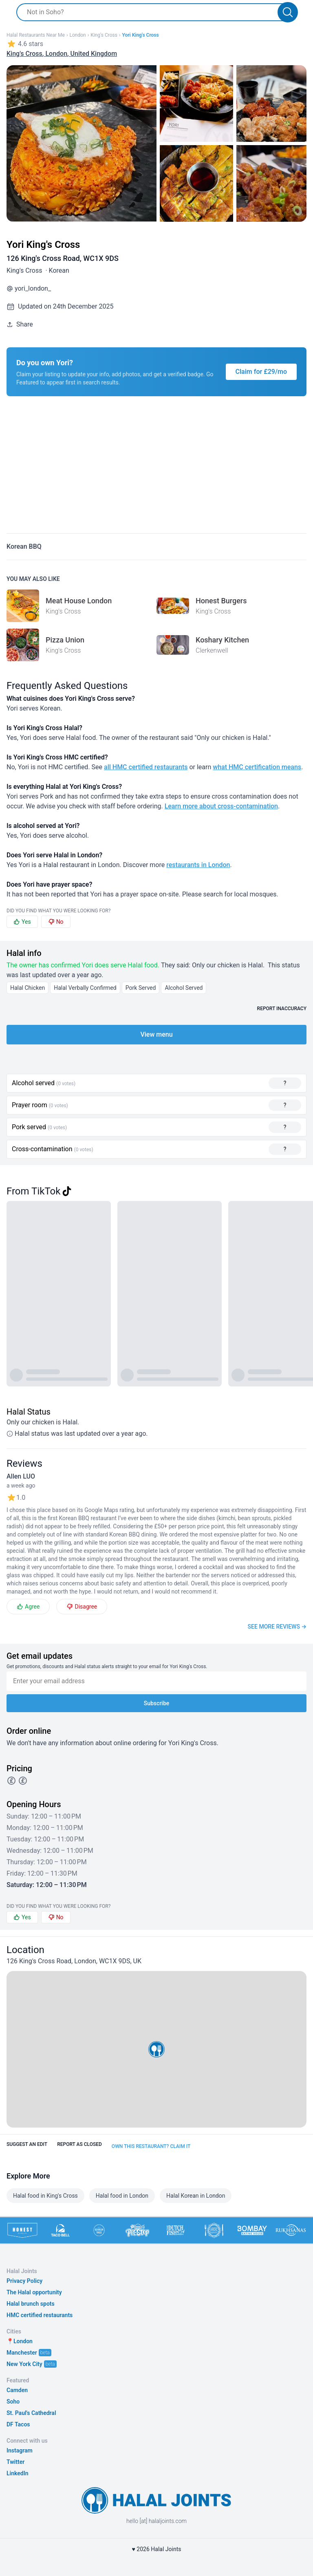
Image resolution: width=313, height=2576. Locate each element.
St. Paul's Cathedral (31, 2413)
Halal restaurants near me (36, 35)
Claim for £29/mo (261, 371)
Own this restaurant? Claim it (151, 2146)
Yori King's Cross (140, 35)
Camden (17, 2390)
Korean (59, 270)
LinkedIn (18, 2473)
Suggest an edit (27, 2144)
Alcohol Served (184, 987)
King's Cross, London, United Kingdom (62, 53)
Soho (13, 2401)
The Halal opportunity (34, 2292)
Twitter (15, 2462)
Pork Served (141, 987)
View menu (156, 1034)
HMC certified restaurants (40, 2315)
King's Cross (103, 35)
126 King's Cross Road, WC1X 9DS (63, 258)
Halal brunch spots (31, 2303)
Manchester (22, 2352)
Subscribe (157, 1703)
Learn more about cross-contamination (221, 806)
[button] (156, 2049)
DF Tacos (18, 2424)
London (77, 35)
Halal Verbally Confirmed (85, 987)
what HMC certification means (257, 767)
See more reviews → (277, 1626)
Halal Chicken (27, 987)
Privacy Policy (24, 2281)
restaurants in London (198, 865)
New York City (24, 2364)
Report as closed (79, 2144)
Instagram (20, 2450)
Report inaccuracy (281, 1008)
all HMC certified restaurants (145, 767)
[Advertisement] (156, 470)
